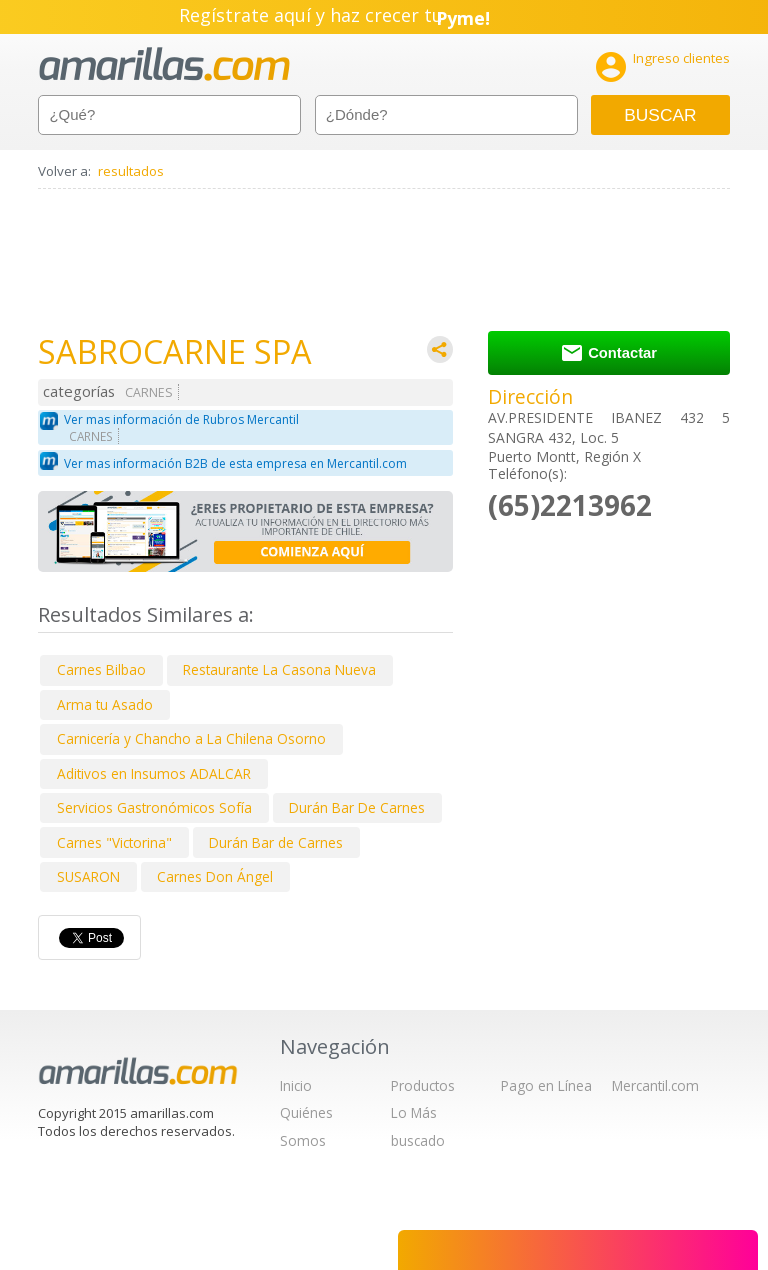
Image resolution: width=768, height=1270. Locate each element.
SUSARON (88, 876)
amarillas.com (164, 64)
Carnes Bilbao (101, 669)
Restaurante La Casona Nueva (279, 669)
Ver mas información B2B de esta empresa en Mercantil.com (235, 463)
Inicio (296, 1085)
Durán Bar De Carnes (357, 807)
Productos (423, 1085)
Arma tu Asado (105, 704)
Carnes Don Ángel (215, 876)
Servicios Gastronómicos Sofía (154, 807)
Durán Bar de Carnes (276, 842)
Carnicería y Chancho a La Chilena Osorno (191, 738)
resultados (131, 171)
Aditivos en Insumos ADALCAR (154, 773)
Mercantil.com (655, 1085)
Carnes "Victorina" (114, 842)
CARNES (149, 392)
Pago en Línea (546, 1085)
